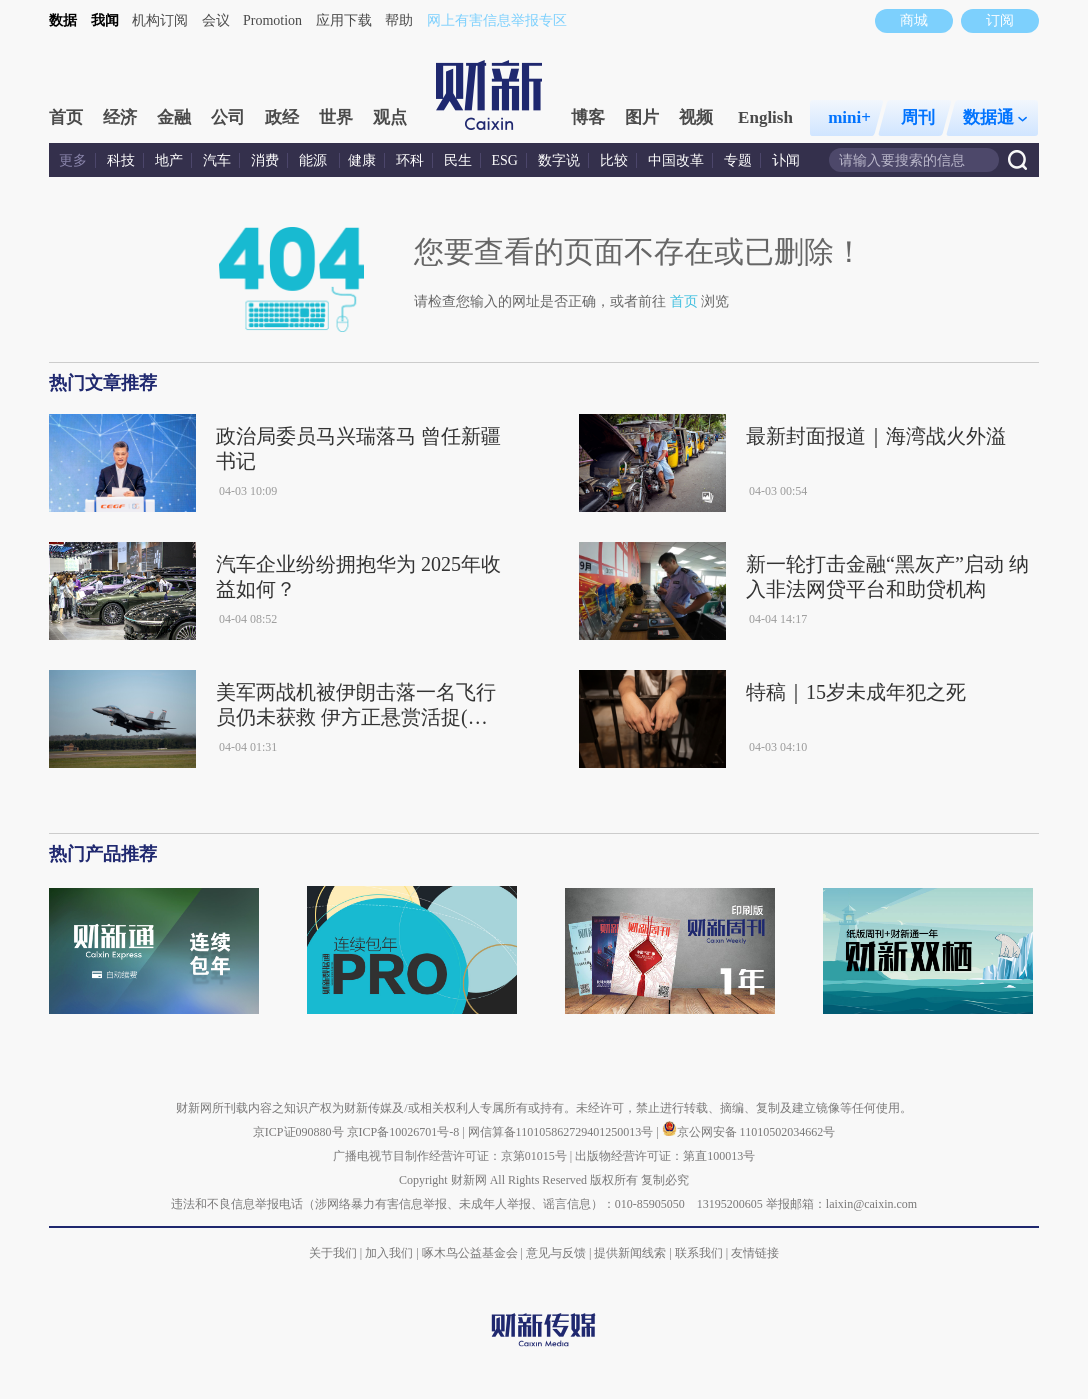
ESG (505, 160)
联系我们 (699, 1253)
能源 (315, 160)
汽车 (217, 160)
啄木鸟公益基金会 (471, 1253)
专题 (738, 160)
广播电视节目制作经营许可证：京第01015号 (450, 1156)
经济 (120, 117)
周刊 (918, 117)
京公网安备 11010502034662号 (749, 1132)
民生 (458, 160)
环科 (410, 160)
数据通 (995, 117)
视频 (696, 117)
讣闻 (786, 160)
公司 (228, 117)
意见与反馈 (556, 1253)
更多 (73, 160)
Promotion (272, 20)
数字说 (559, 160)
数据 (63, 20)
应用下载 (344, 20)
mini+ (849, 117)
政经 (282, 117)
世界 (336, 117)
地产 (169, 160)
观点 (390, 117)
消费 (265, 160)
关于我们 (333, 1253)
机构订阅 (160, 20)
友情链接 (755, 1253)
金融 (174, 117)
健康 (362, 160)
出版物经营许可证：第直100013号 (665, 1156)
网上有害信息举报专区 (497, 20)
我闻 (105, 20)
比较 (614, 160)
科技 (121, 160)
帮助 (399, 20)
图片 (642, 117)
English (765, 117)
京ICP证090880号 (298, 1132)
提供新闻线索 (630, 1253)
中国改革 (676, 160)
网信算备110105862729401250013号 (562, 1132)
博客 (588, 117)
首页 (66, 117)
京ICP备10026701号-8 (405, 1132)
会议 (216, 20)
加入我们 (389, 1253)
